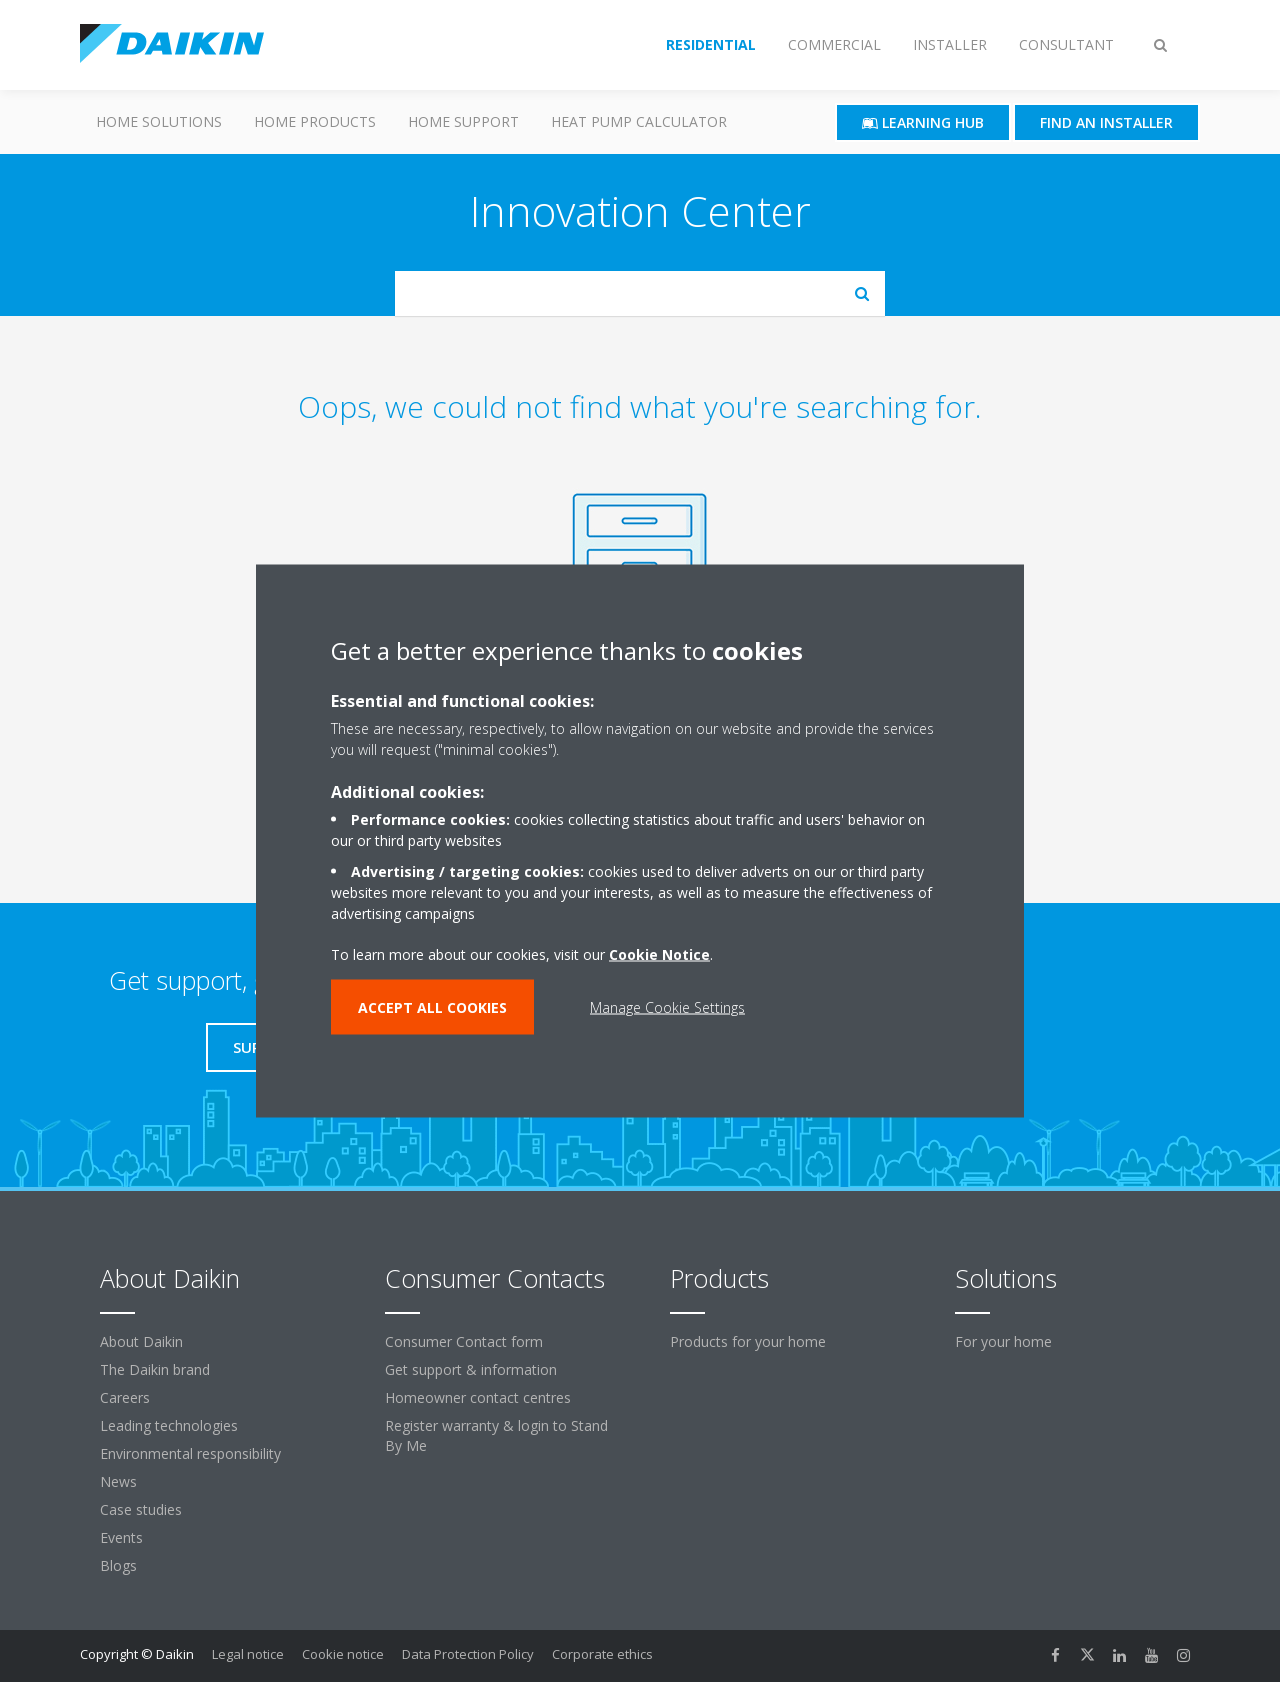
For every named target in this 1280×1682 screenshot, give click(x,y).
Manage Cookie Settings (667, 1007)
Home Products (315, 121)
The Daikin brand (155, 1369)
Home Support (463, 121)
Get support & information (471, 1369)
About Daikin (141, 1341)
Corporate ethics (602, 1654)
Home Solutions (159, 121)
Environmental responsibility (190, 1453)
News (118, 1481)
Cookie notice (343, 1654)
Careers (125, 1397)
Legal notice (248, 1654)
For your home (1003, 1341)
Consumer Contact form (464, 1341)
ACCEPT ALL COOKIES (432, 1007)
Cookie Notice (659, 954)
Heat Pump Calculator (639, 121)
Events (121, 1537)
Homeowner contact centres (478, 1397)
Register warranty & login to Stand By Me (496, 1435)
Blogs (118, 1565)
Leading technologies (169, 1425)
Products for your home (748, 1341)
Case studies (141, 1509)
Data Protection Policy (468, 1654)
